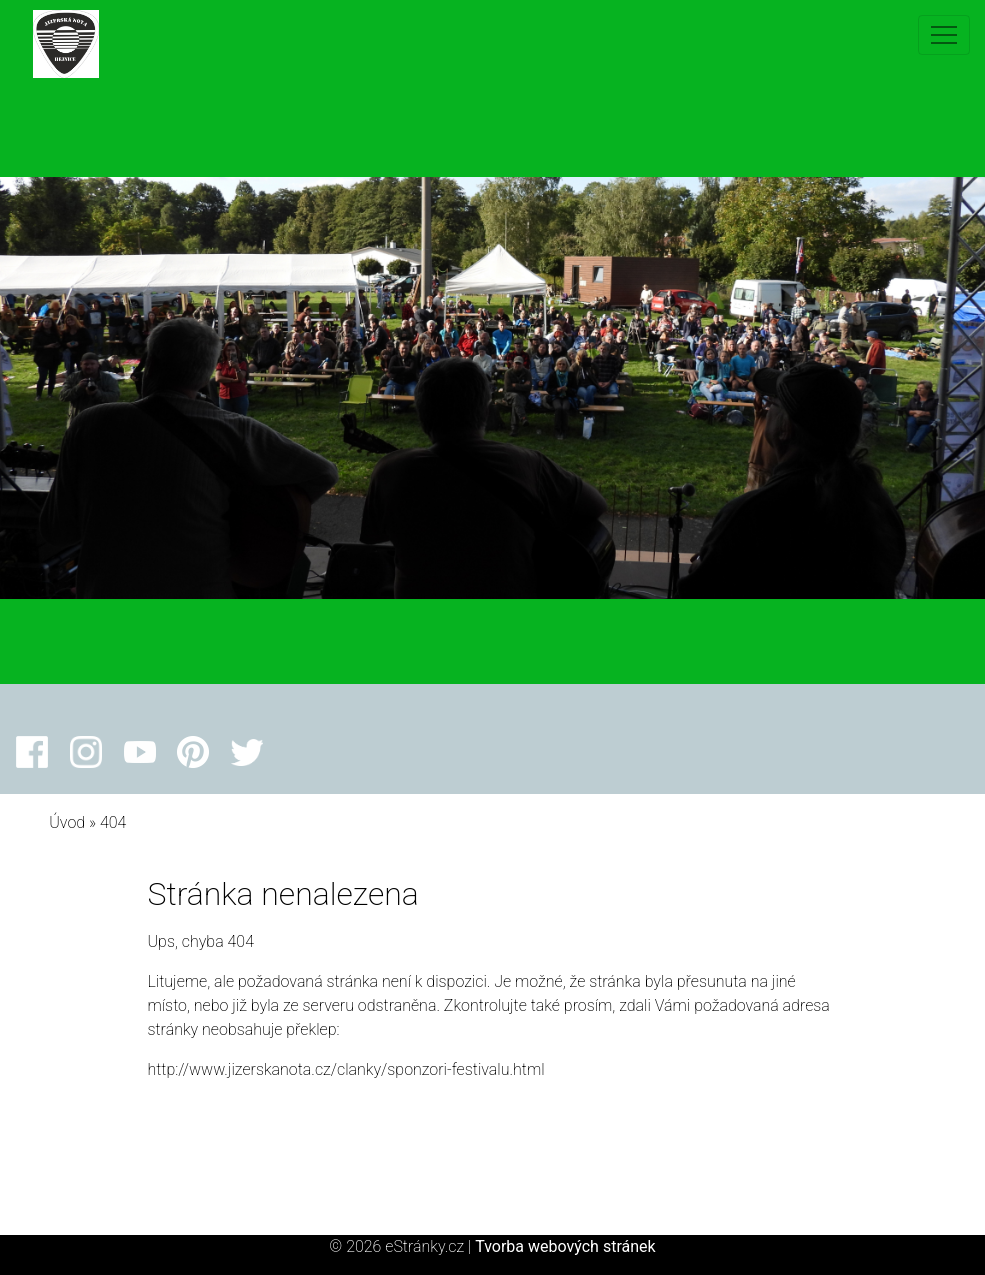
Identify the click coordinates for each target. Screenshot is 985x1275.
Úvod (67, 822)
